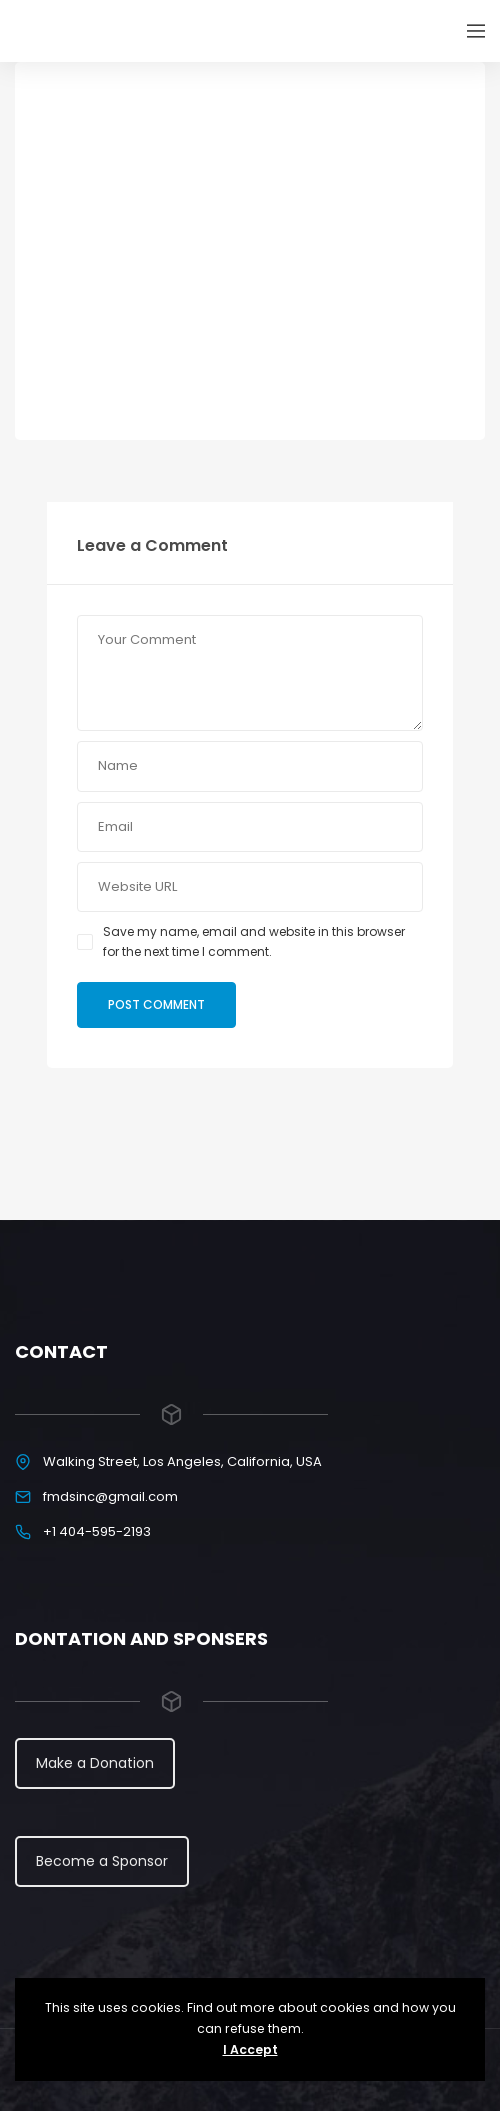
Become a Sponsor (102, 1861)
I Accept (250, 2049)
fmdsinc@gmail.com (110, 1496)
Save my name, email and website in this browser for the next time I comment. (254, 941)
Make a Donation (95, 1763)
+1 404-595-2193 (97, 1531)
